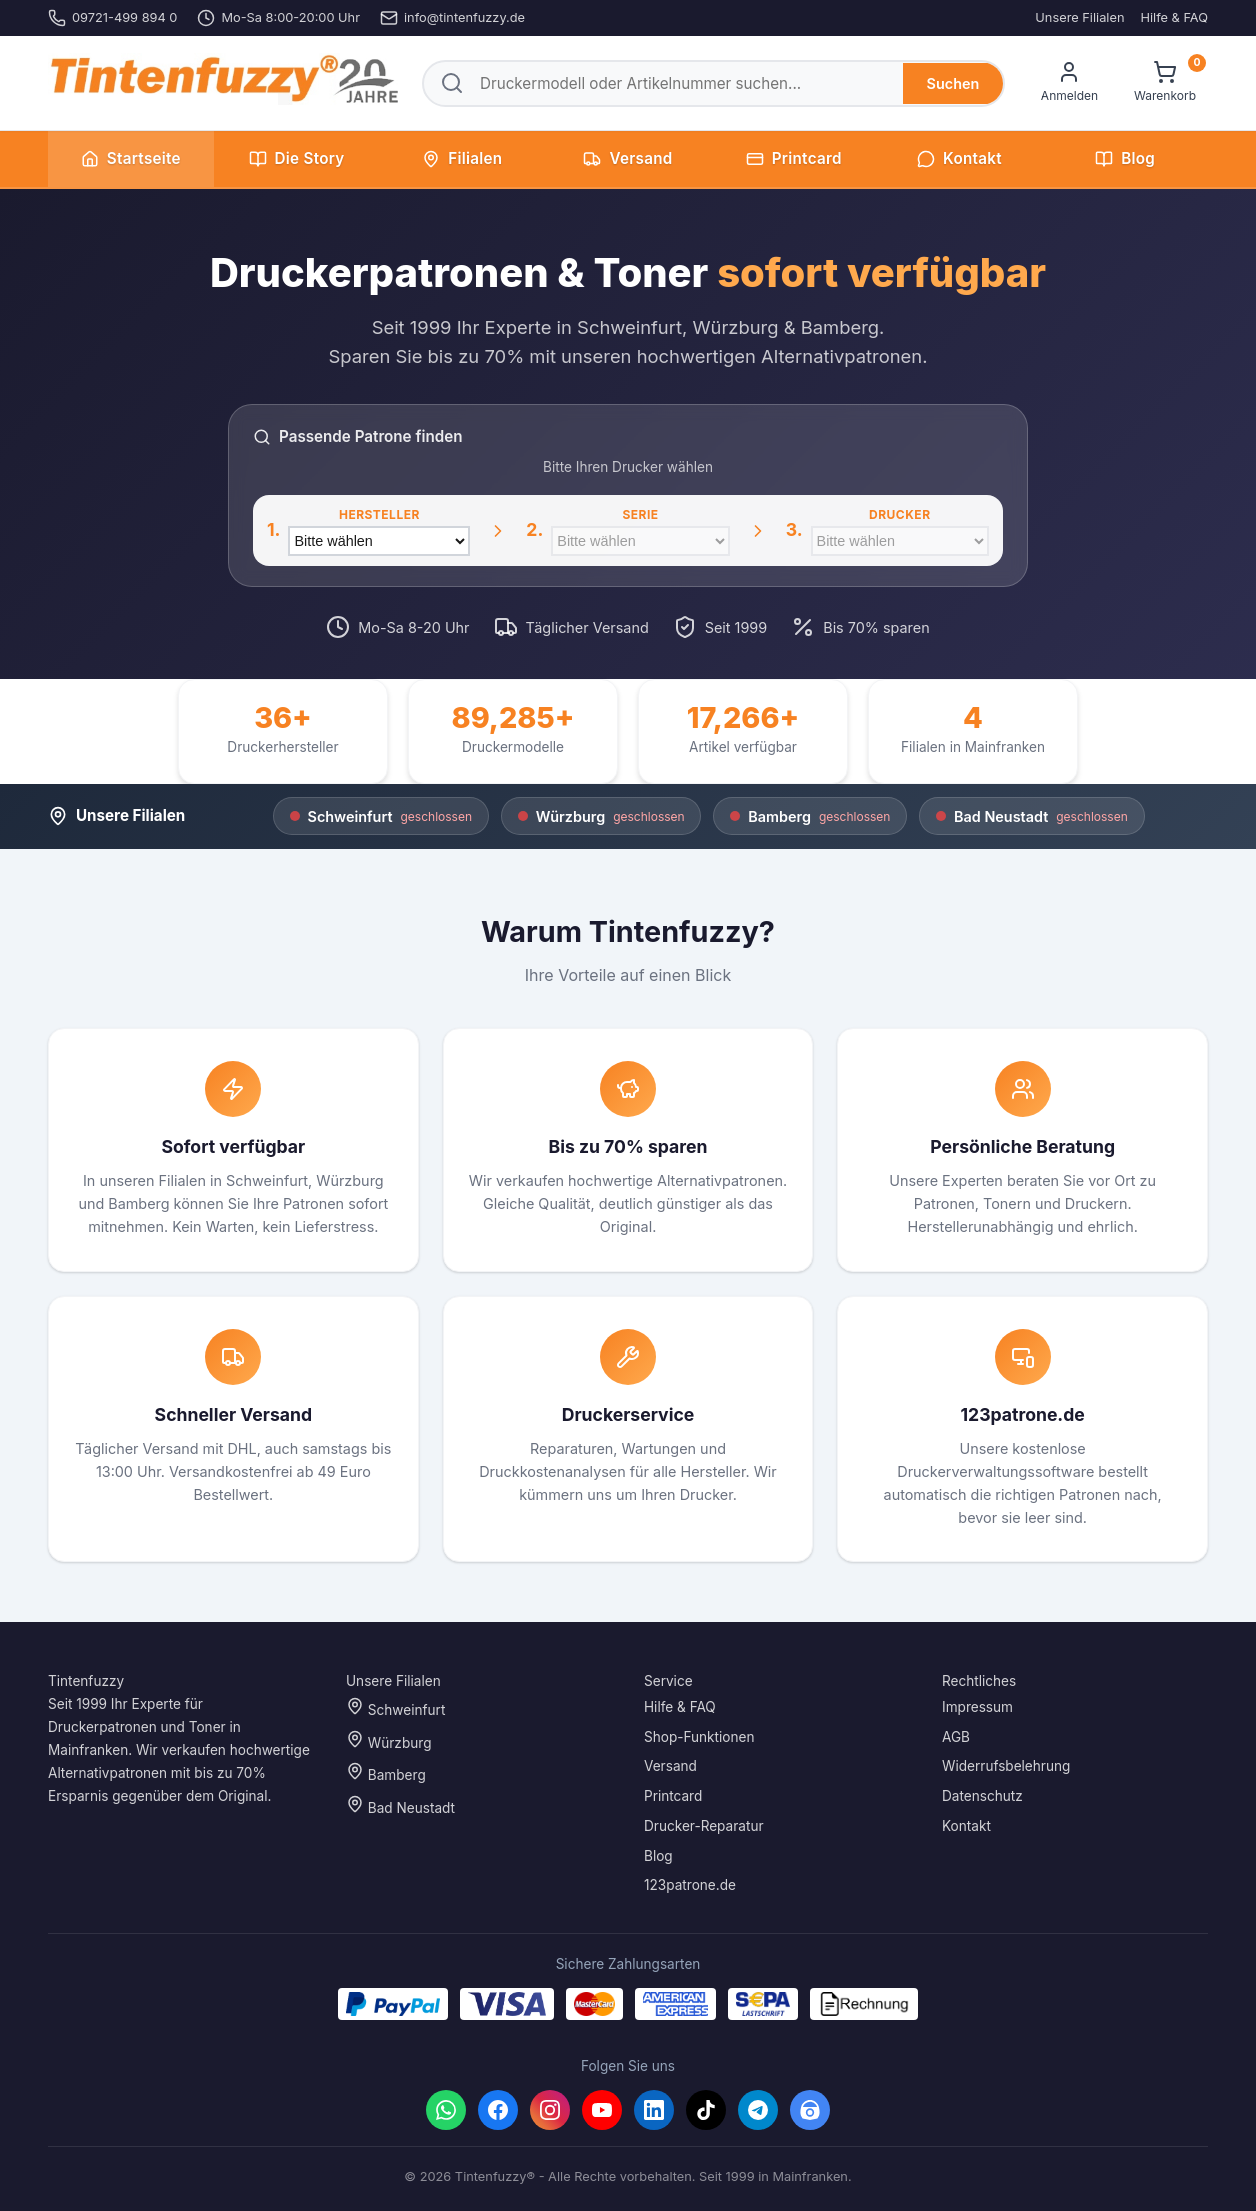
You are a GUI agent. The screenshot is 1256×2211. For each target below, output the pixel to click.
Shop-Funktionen (699, 1737)
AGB (956, 1737)
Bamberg (386, 1773)
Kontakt (959, 158)
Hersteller (379, 514)
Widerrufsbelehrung (1006, 1767)
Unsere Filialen (1079, 17)
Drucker (900, 514)
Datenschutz (982, 1796)
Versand (627, 158)
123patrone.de (690, 1886)
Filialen (462, 158)
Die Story (297, 158)
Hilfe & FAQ (1174, 17)
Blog (1125, 158)
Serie (640, 514)
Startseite (131, 158)
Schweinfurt (395, 1707)
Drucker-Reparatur (704, 1826)
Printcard (794, 158)
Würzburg (388, 1740)
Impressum (977, 1707)
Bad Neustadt (400, 1805)
